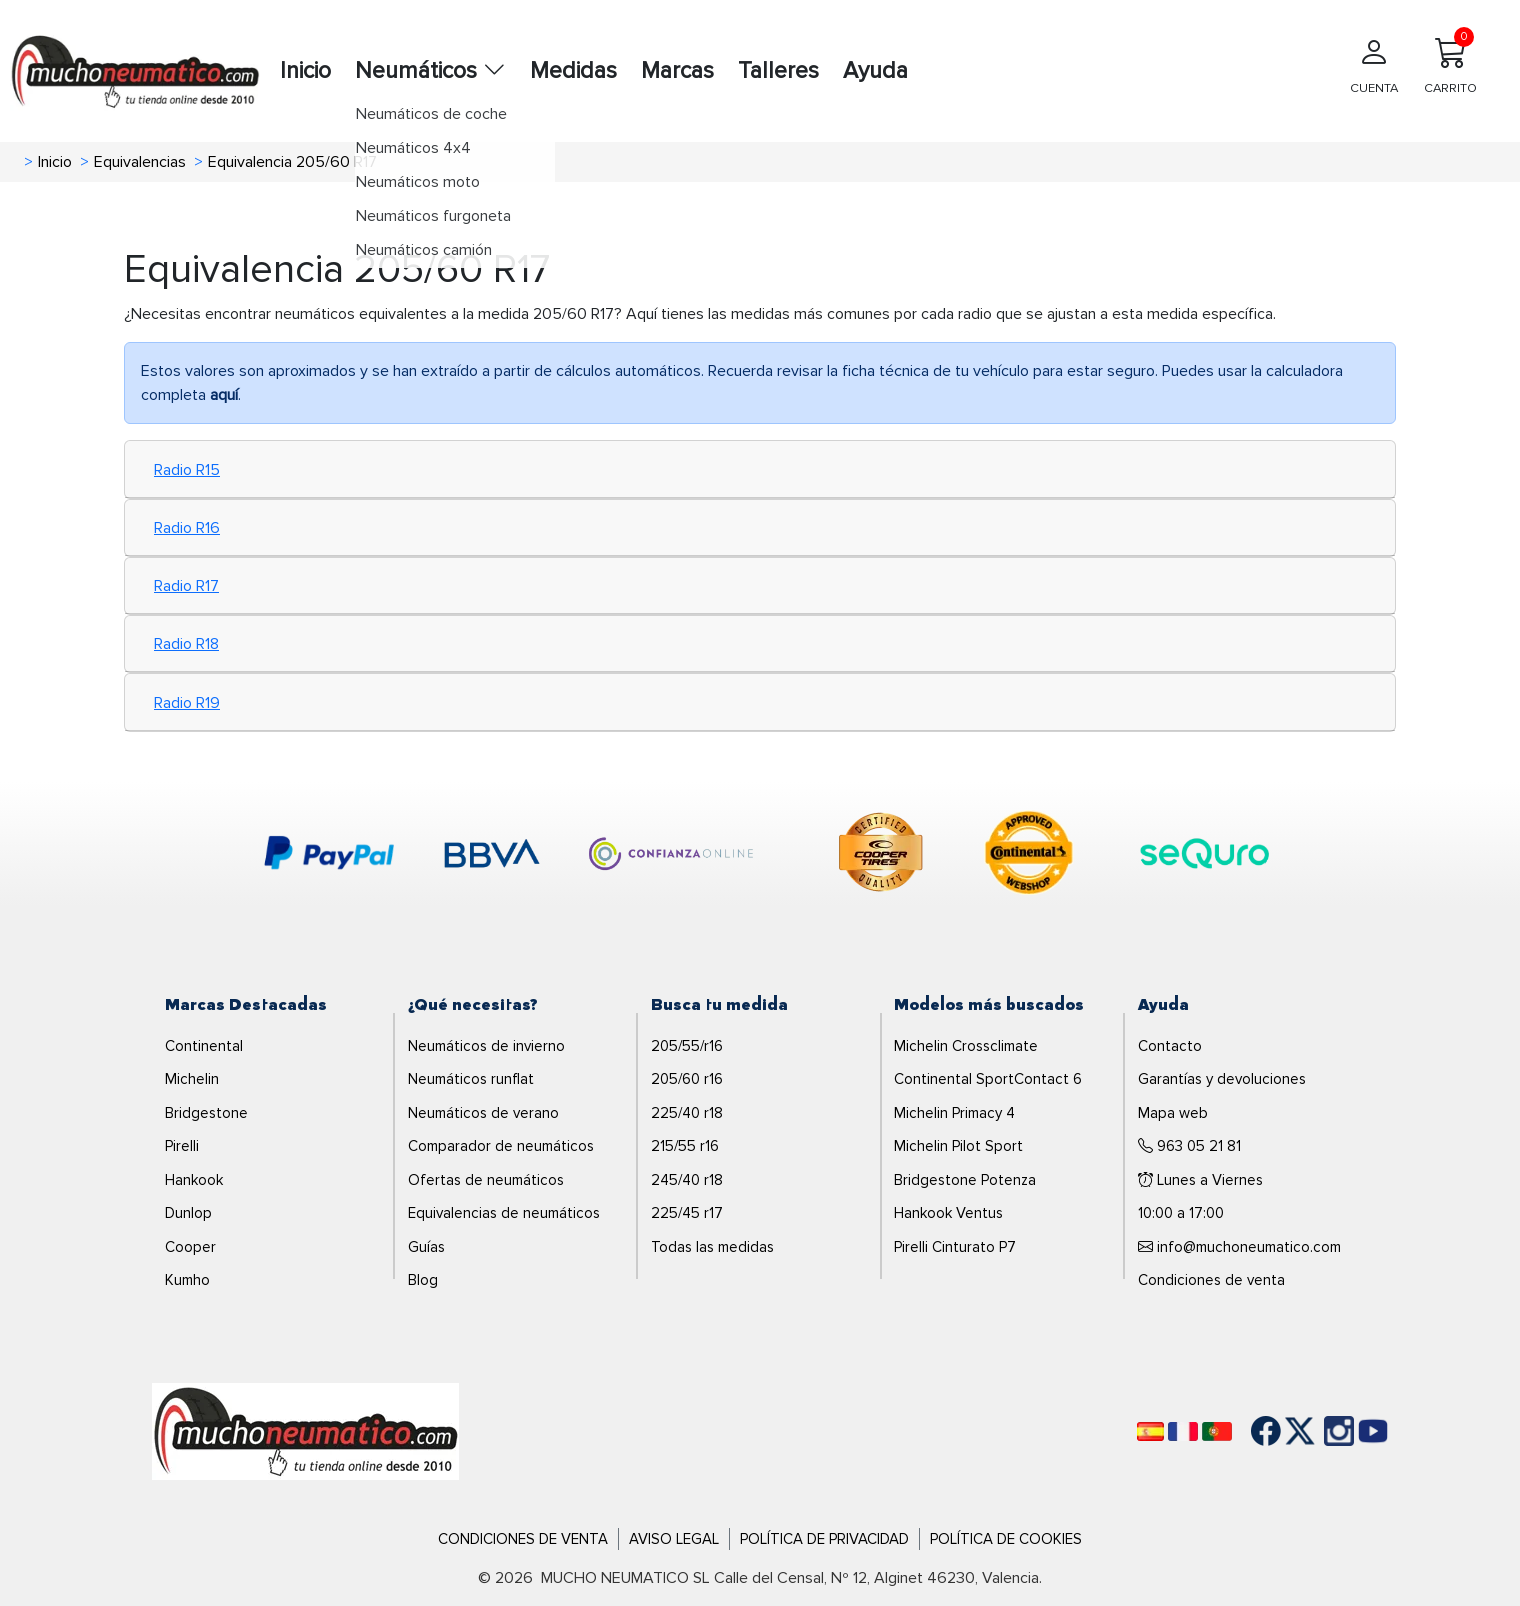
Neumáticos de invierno (486, 1046)
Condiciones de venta (1211, 1280)
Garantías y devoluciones (1222, 1079)
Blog (423, 1280)
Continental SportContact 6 (988, 1079)
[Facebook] (1251, 1431)
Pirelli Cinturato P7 (955, 1247)
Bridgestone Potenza (965, 1180)
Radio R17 (186, 586)
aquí (224, 395)
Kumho (187, 1280)
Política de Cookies (1006, 1539)
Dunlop (188, 1213)
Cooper (190, 1247)
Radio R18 (186, 644)
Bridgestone (206, 1113)
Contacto (1170, 1046)
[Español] (1150, 1431)
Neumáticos (430, 71)
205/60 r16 (687, 1079)
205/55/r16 (687, 1046)
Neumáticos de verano (483, 1113)
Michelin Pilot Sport (958, 1146)
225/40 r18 (687, 1113)
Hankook (194, 1180)
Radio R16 (187, 528)
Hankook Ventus (948, 1213)
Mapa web (1173, 1113)
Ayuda (875, 71)
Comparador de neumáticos (501, 1146)
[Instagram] (1319, 1431)
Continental (204, 1046)
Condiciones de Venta (523, 1539)
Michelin (192, 1079)
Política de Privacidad (824, 1539)
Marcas (677, 71)
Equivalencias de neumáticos (504, 1213)
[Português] (1217, 1431)
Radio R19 (187, 703)
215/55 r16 (685, 1146)
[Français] (1183, 1431)
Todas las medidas (712, 1247)
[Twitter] (1285, 1431)
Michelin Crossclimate (966, 1046)
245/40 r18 (687, 1180)
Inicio (305, 71)
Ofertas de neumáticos (486, 1180)
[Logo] (305, 1430)
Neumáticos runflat (471, 1079)
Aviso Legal (674, 1539)
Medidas (573, 71)
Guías (426, 1247)
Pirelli (182, 1146)
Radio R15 (187, 470)
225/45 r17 (687, 1213)
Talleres (778, 71)
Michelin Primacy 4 (954, 1113)
